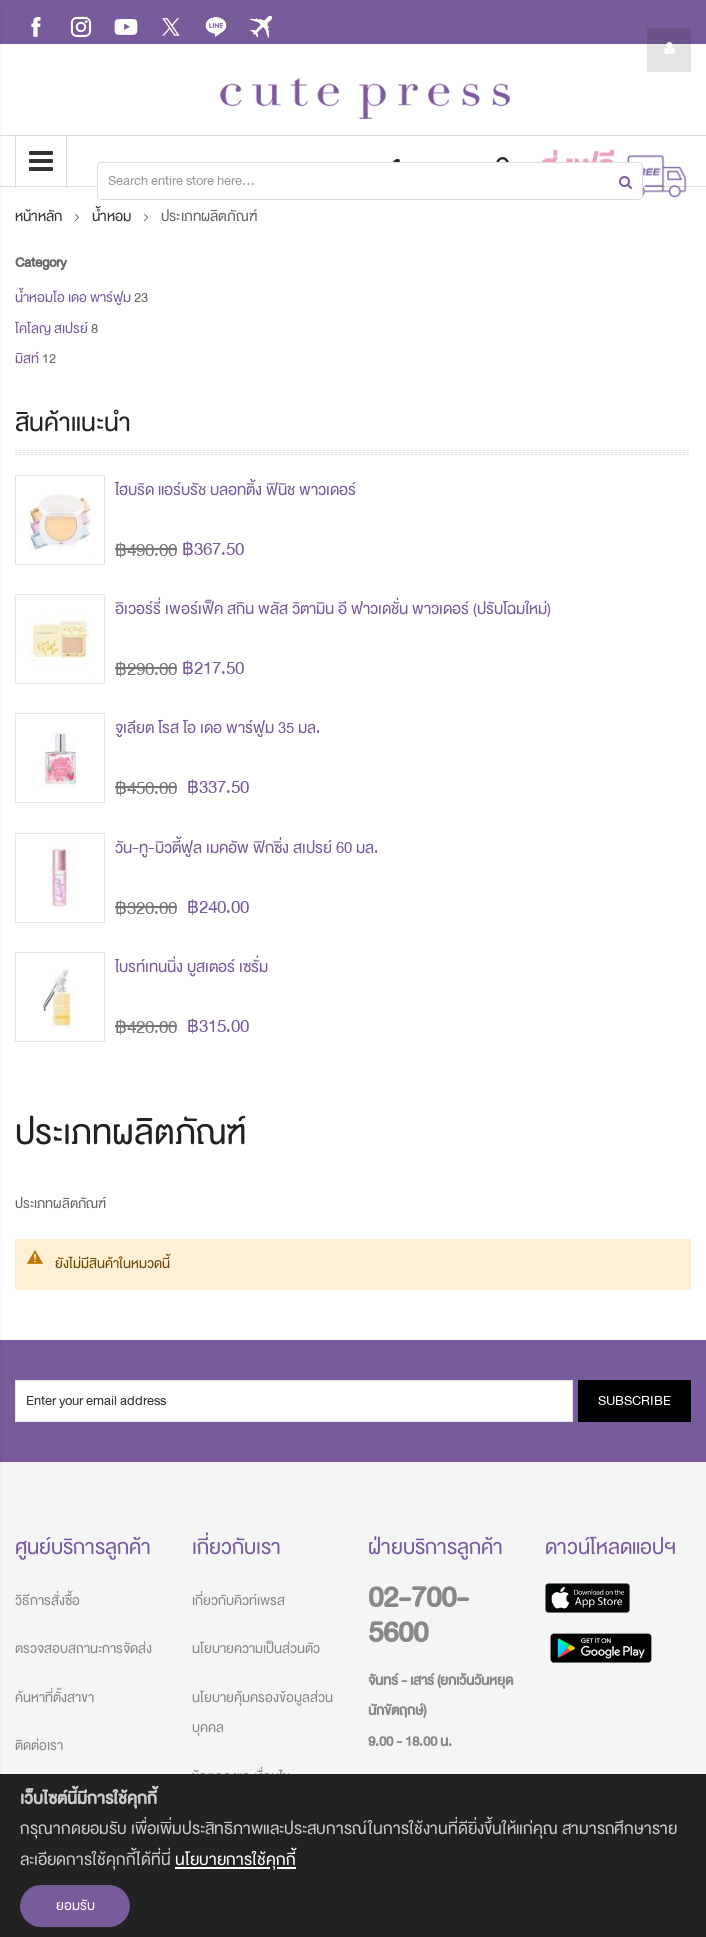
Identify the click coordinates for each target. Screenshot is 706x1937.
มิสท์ (27, 358)
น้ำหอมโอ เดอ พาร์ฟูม (73, 297)
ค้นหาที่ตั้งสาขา (54, 1697)
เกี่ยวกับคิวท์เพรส (238, 1600)
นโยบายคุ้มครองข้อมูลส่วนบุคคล (262, 1712)
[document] (353, 1855)
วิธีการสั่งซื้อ (47, 1600)
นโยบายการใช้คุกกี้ (235, 1859)
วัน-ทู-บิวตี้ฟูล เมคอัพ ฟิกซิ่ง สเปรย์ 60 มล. (246, 848)
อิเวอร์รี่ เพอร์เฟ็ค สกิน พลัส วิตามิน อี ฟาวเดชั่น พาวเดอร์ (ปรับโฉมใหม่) (333, 609)
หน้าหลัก (40, 216)
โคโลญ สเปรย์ (51, 328)
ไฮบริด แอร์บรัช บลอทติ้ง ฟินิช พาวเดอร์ (235, 490)
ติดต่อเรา (39, 1745)
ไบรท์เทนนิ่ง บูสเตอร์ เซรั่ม (191, 967)
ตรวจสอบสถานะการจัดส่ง (83, 1648)
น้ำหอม (113, 216)
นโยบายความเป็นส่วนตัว (256, 1648)
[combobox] (370, 181)
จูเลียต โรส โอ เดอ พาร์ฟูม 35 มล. (217, 728)
